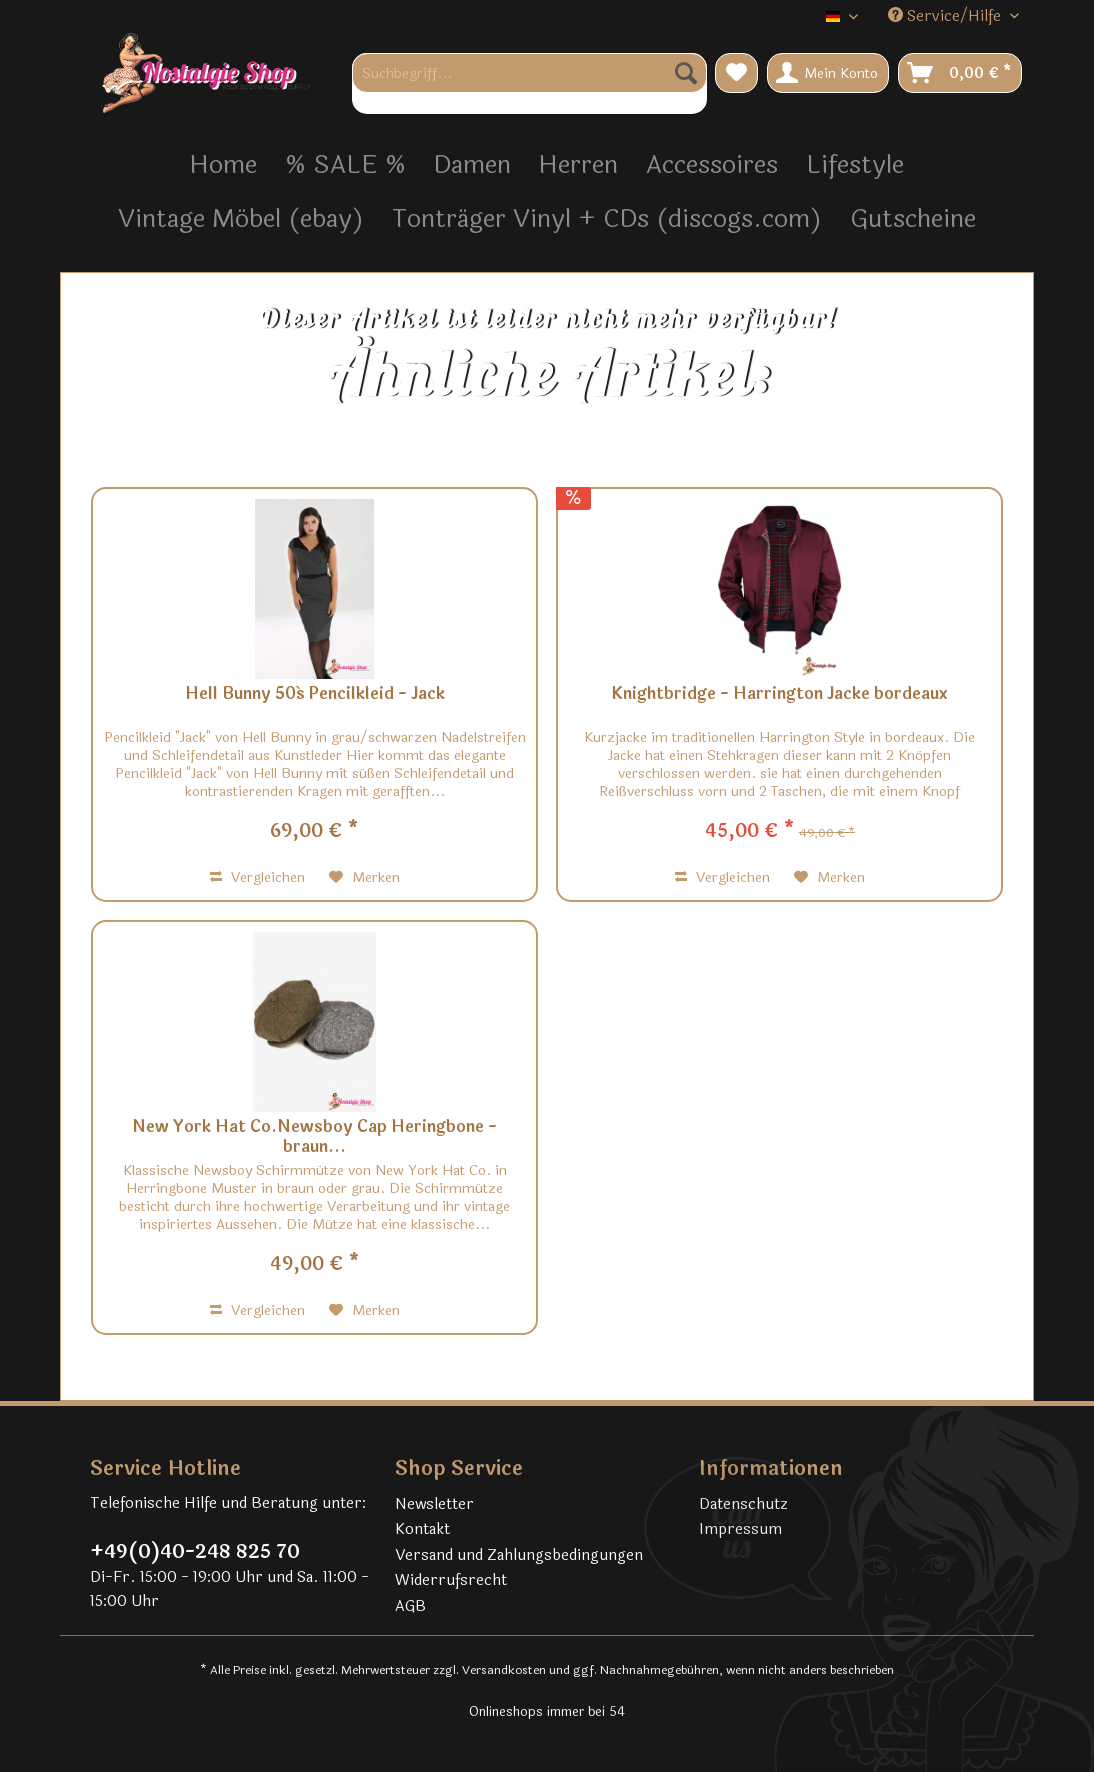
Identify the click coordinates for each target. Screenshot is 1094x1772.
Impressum (740, 1529)
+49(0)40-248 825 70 (195, 1552)
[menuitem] (529, 83)
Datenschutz (743, 1504)
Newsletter (434, 1504)
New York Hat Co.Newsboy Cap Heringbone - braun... (314, 1137)
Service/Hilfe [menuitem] (946, 16)
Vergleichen (257, 877)
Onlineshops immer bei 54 (547, 1712)
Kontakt (422, 1529)
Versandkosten (504, 1670)
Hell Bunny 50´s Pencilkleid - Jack (315, 695)
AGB (410, 1606)
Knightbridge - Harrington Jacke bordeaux (779, 695)
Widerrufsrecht (451, 1580)
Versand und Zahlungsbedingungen (519, 1555)
